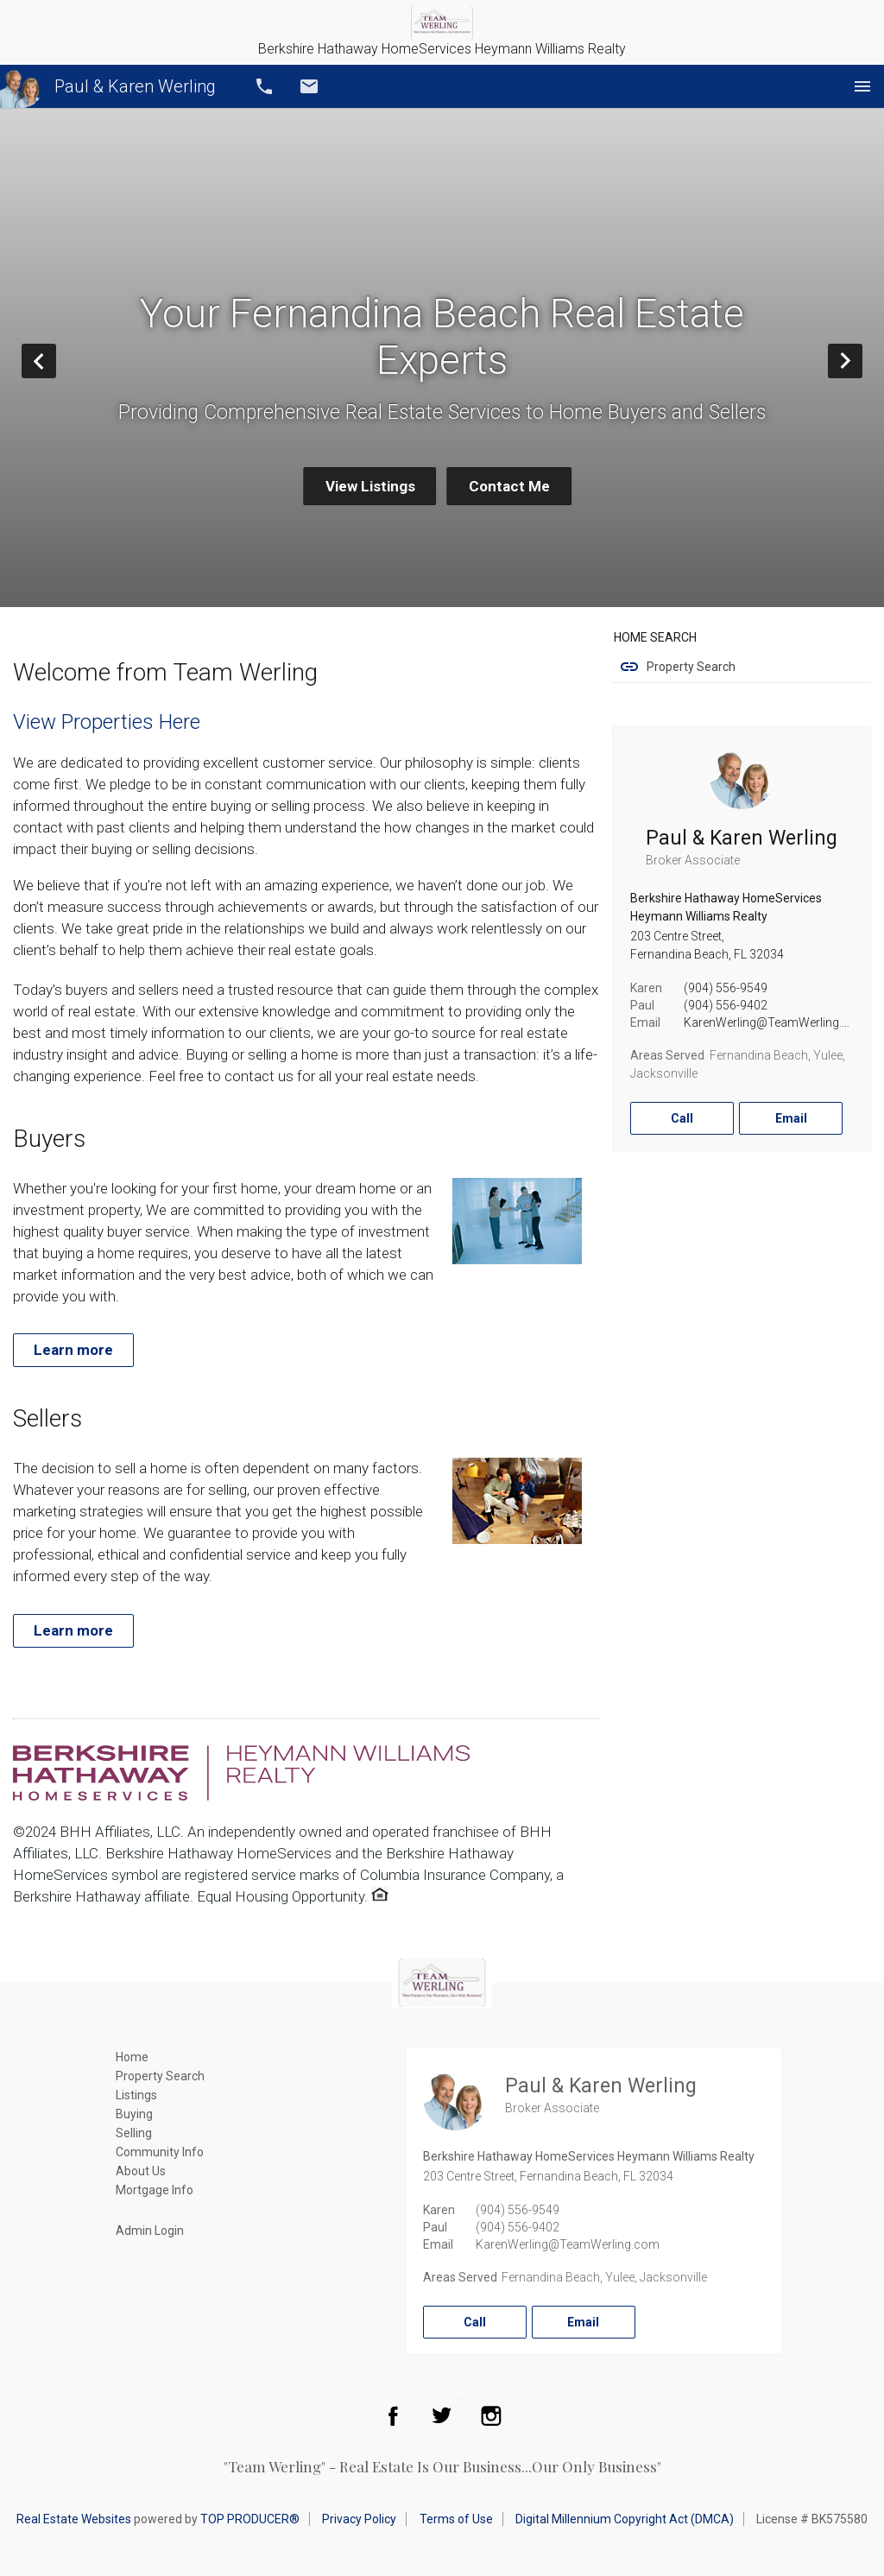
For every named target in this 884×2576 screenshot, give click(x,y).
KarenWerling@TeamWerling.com (776, 1022)
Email (309, 86)
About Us (141, 2171)
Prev (55, 360)
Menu (862, 86)
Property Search (691, 667)
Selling (134, 2133)
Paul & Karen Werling (108, 86)
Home (132, 2057)
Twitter (442, 2415)
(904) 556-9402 (725, 1005)
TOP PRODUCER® (250, 2519)
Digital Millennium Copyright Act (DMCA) (624, 2519)
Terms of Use (456, 2519)
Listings (136, 2095)
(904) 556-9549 (725, 988)
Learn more (73, 1349)
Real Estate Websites (73, 2519)
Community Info (160, 2152)
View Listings (370, 486)
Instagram (491, 2415)
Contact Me (509, 486)
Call (264, 86)
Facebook (393, 2415)
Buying (134, 2114)
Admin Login (150, 2230)
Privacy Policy (359, 2519)
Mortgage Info (154, 2190)
